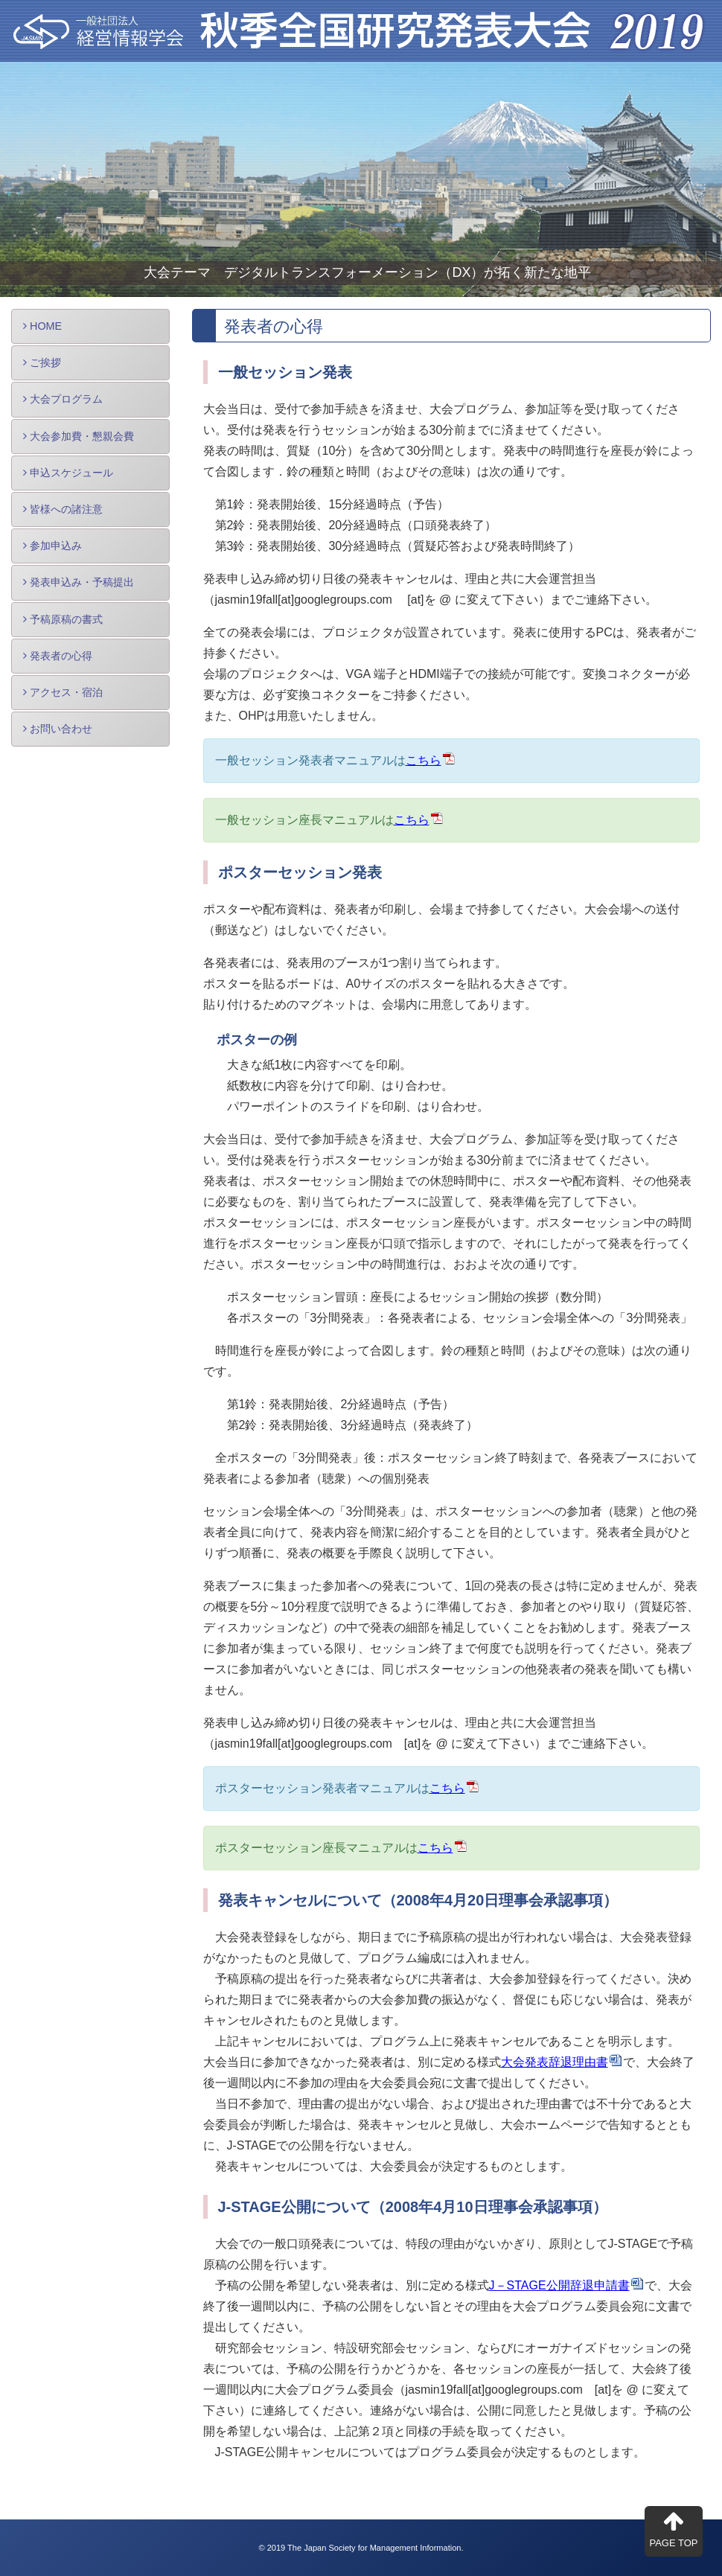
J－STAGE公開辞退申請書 (559, 2285)
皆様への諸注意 (63, 509)
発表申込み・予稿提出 (78, 582)
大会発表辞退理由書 (554, 2062)
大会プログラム (63, 399)
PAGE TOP (673, 2529)
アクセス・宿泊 (63, 692)
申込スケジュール (68, 473)
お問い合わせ (57, 729)
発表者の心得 (57, 656)
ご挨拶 (42, 362)
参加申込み (52, 546)
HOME (42, 326)
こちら (423, 760)
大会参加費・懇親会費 (78, 436)
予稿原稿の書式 (63, 619)
